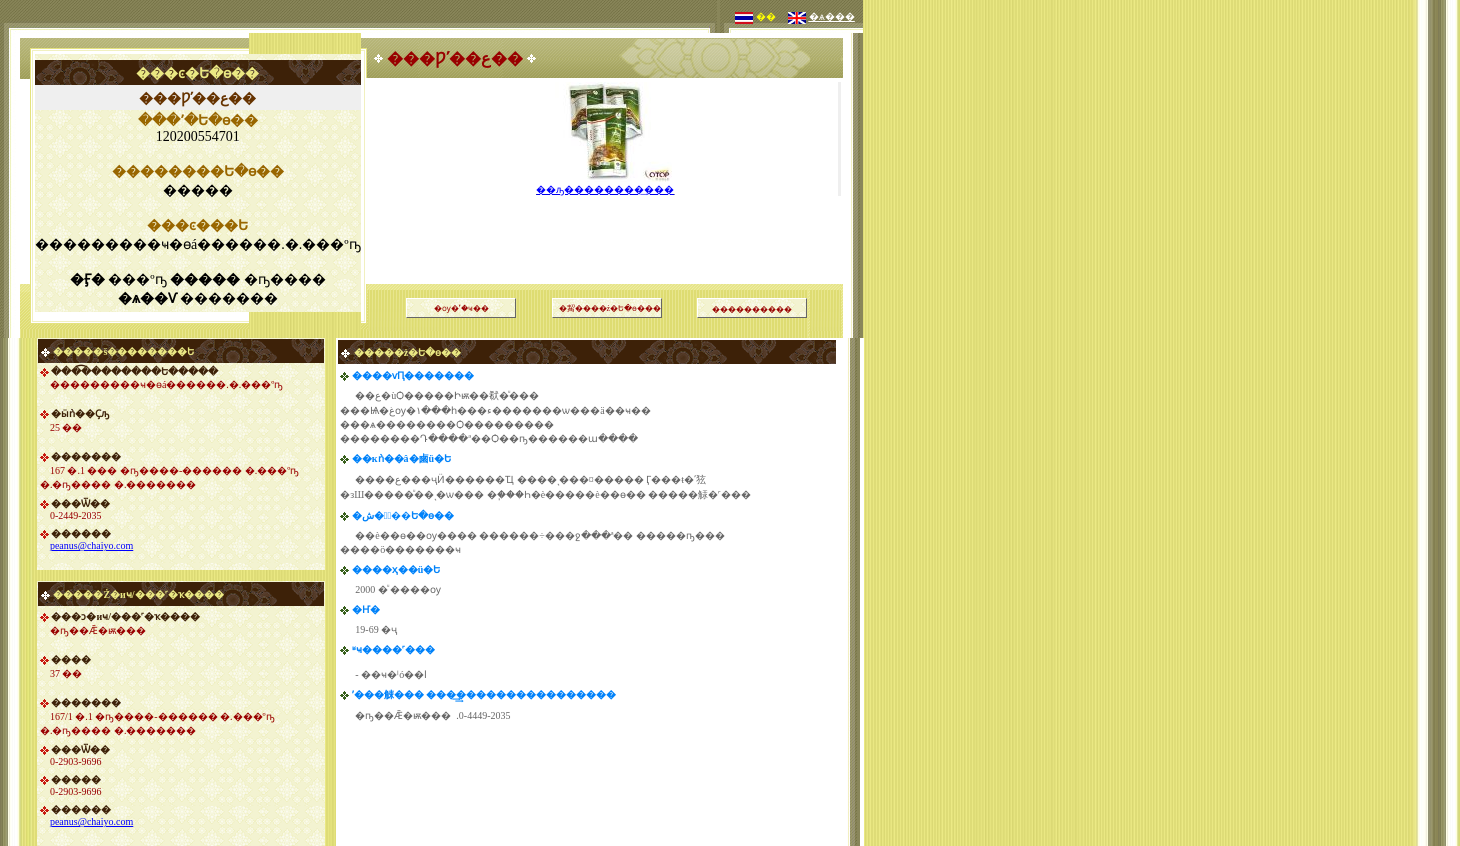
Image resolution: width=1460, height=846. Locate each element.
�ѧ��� (832, 16)
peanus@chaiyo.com (91, 545)
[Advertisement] (607, 214)
